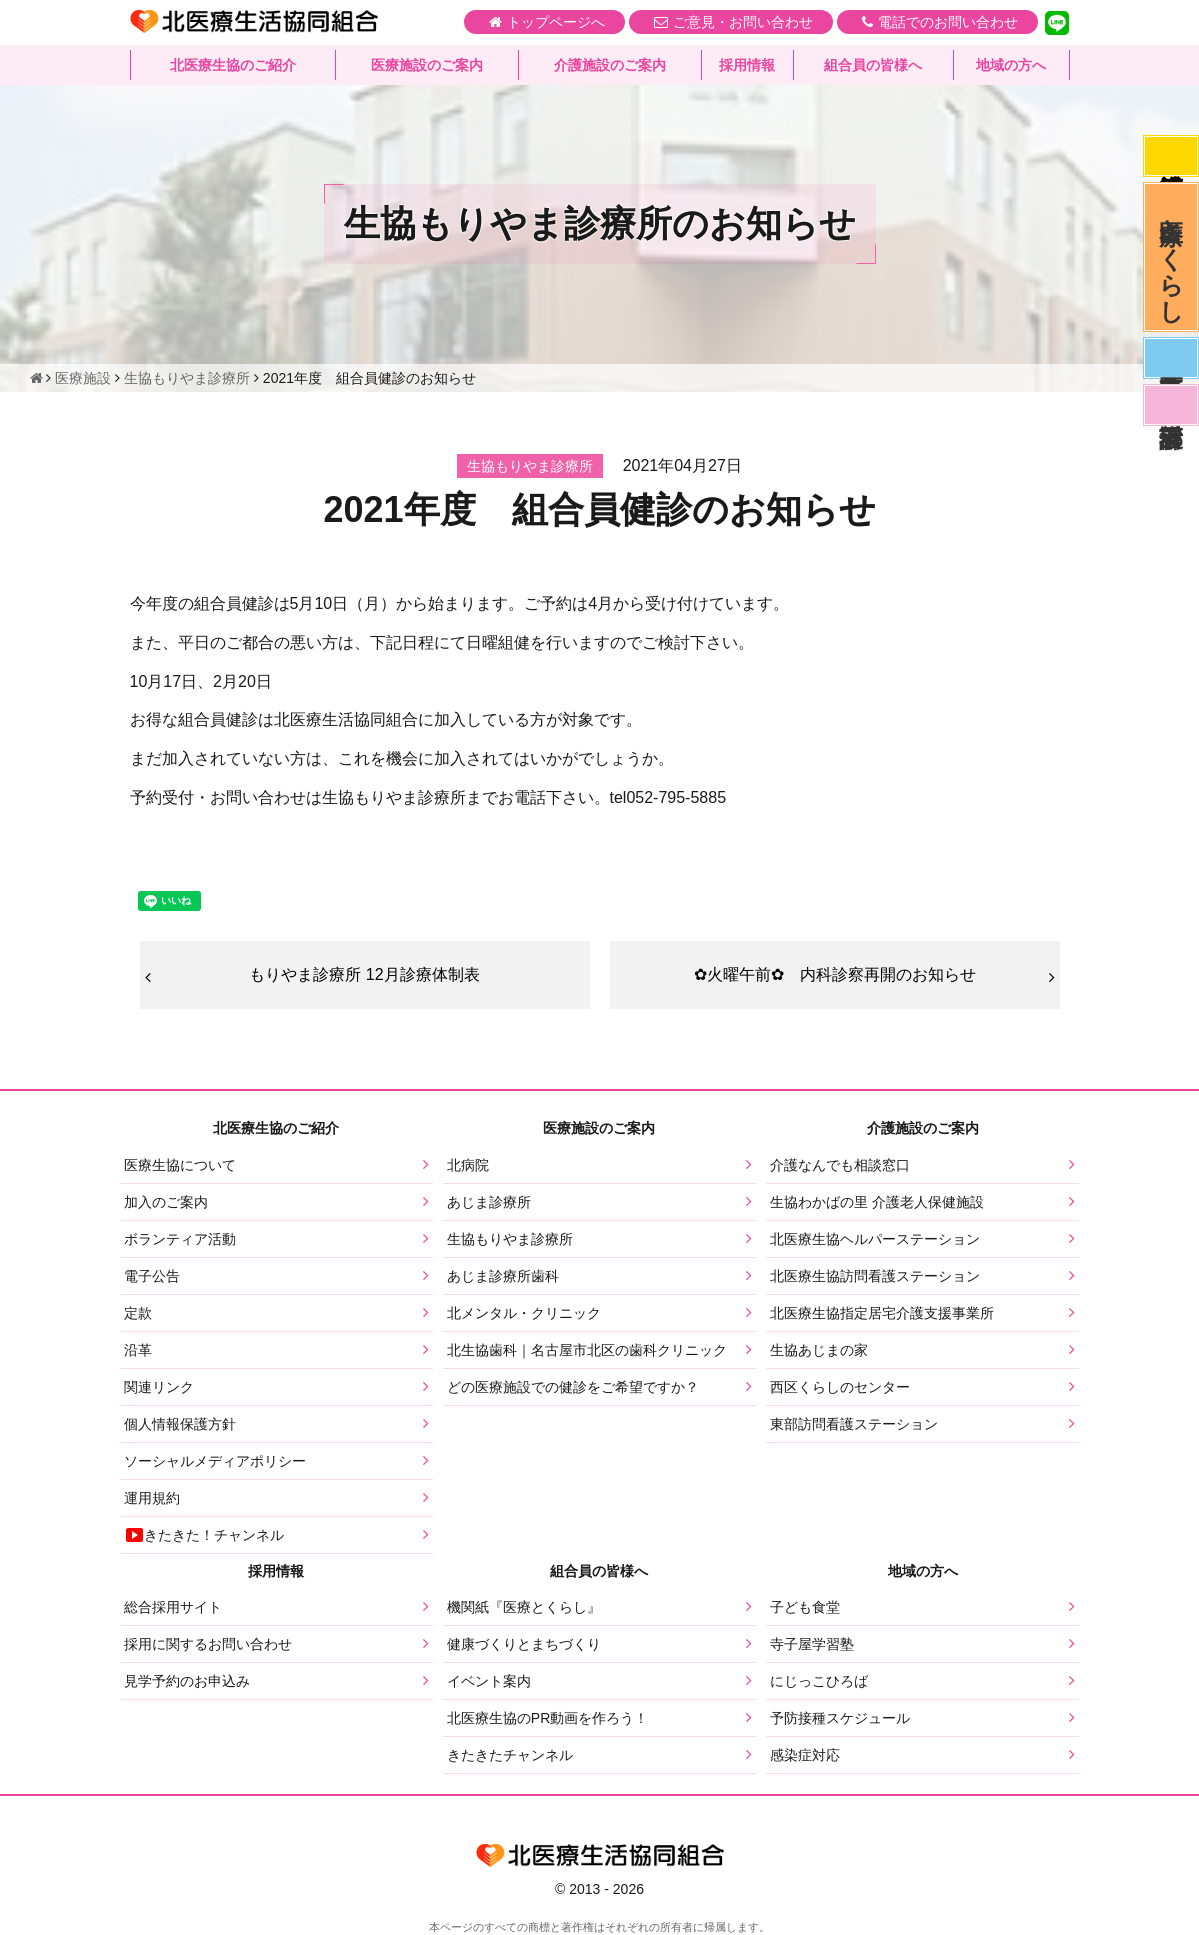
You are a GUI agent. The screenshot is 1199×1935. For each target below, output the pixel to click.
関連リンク (159, 1387)
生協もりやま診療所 (510, 1239)
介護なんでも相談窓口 (840, 1165)
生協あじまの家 (819, 1350)
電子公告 (152, 1276)
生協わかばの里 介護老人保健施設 (877, 1202)
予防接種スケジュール (840, 1718)
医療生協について (180, 1165)
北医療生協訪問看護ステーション (875, 1276)
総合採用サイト (173, 1607)
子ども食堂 (805, 1607)
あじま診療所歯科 (503, 1276)
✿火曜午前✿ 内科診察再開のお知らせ (835, 974)
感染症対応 (1171, 156)
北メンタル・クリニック (524, 1313)
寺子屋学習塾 (812, 1644)
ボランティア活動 (180, 1239)
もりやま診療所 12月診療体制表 (364, 974)
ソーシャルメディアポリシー (215, 1461)
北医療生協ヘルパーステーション (875, 1239)
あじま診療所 (489, 1202)
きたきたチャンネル (510, 1755)
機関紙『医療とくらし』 (524, 1607)
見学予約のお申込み (187, 1681)
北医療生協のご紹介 (233, 65)
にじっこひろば (819, 1681)
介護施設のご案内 (610, 65)
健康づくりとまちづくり (524, 1644)
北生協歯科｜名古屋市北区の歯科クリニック (587, 1350)
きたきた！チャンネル (204, 1535)
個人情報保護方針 (180, 1424)
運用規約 (152, 1498)
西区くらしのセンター (840, 1387)
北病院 (468, 1165)
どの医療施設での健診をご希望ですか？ (573, 1387)
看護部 (1171, 405)
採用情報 (747, 65)
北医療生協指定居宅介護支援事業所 (882, 1313)
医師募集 (1171, 358)
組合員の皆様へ (873, 65)
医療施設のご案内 (427, 65)
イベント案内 (489, 1681)
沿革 (138, 1350)
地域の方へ (1011, 65)
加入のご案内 (166, 1202)
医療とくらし (1171, 257)
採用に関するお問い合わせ (208, 1644)
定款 (138, 1313)
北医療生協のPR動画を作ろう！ (547, 1718)
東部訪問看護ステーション (854, 1424)
